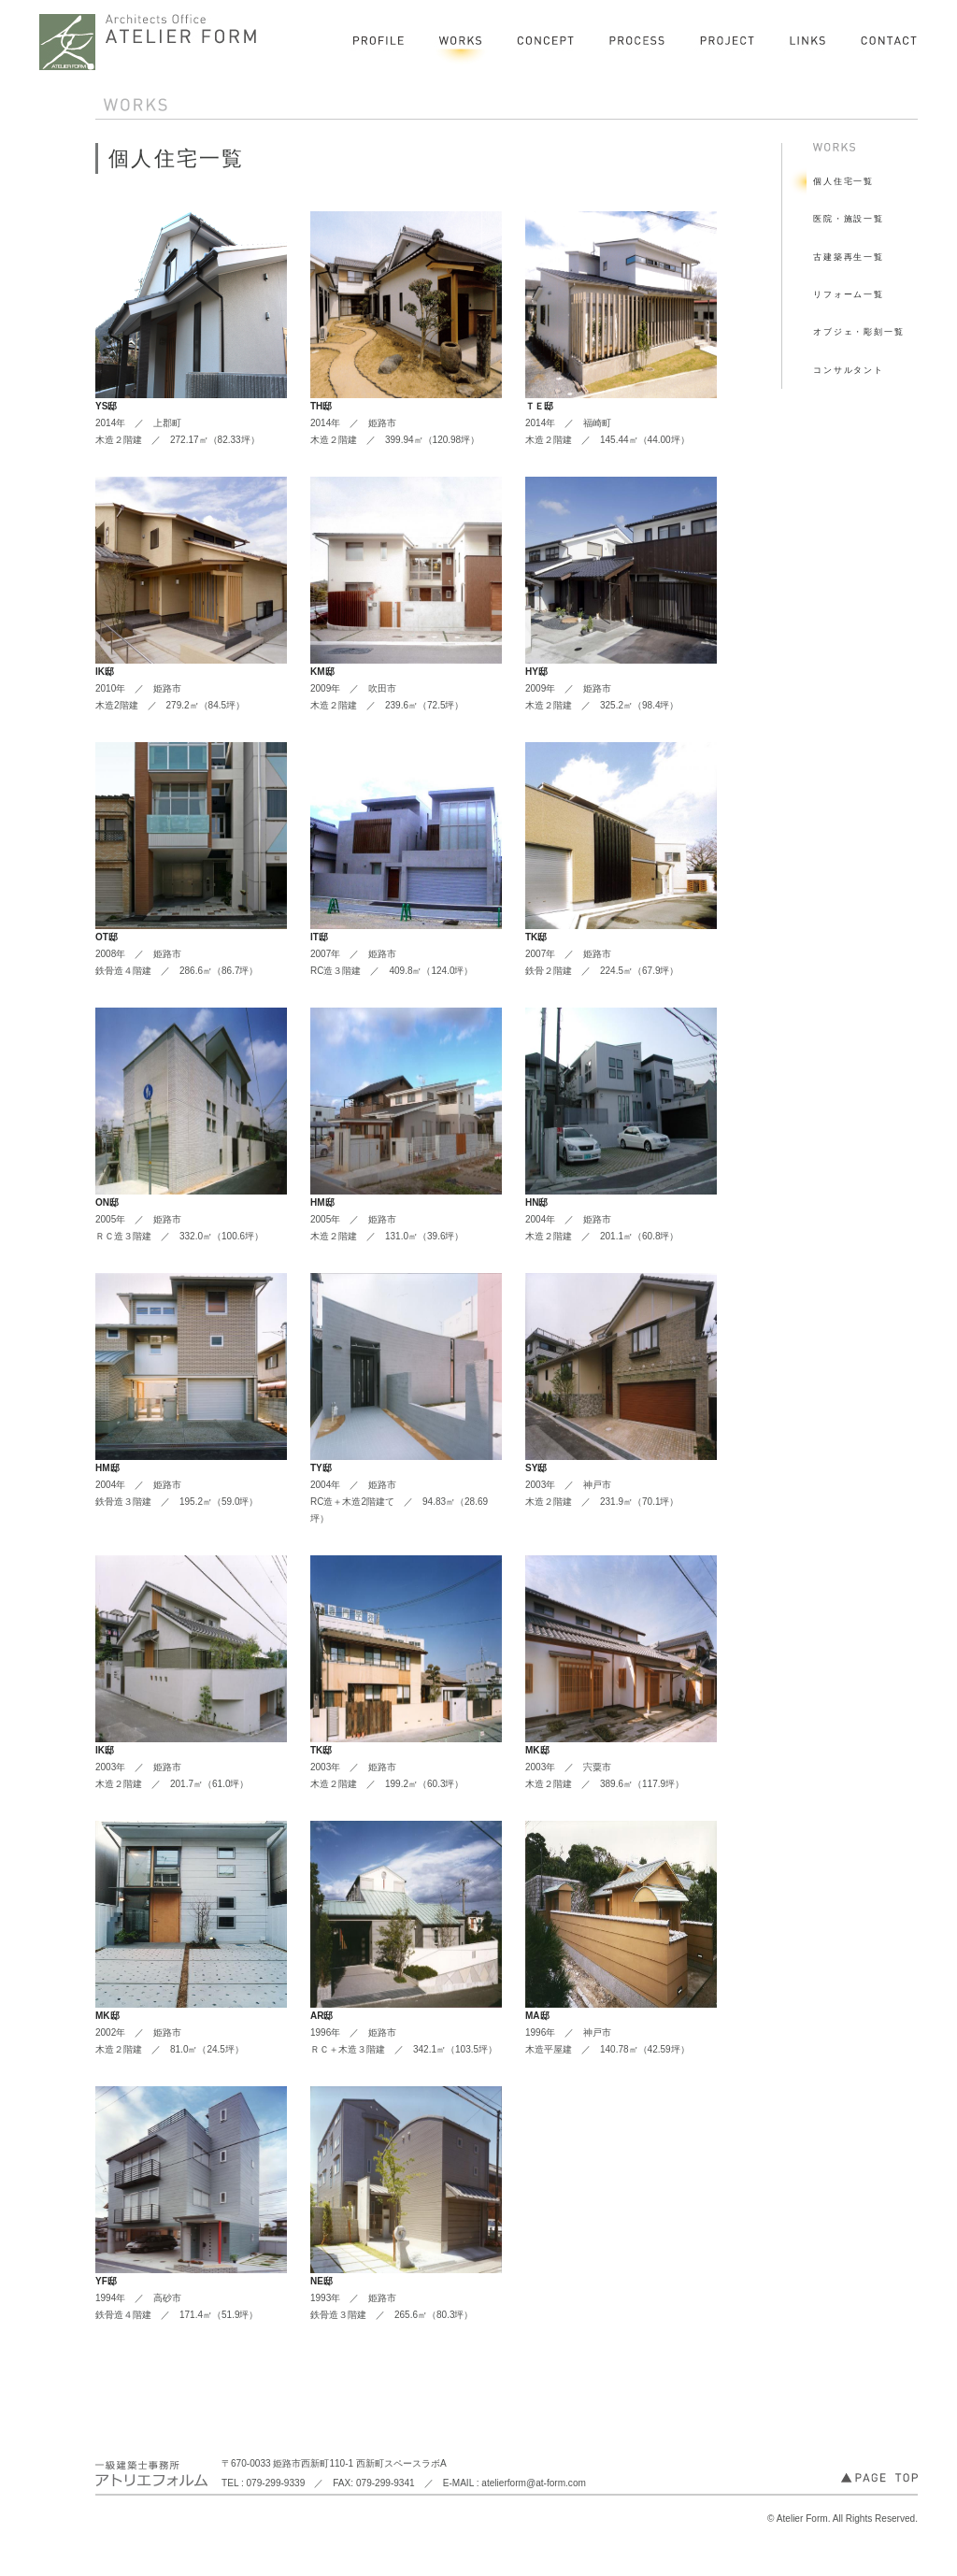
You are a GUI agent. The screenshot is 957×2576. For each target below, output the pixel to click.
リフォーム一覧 (848, 294)
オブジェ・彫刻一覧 (859, 331)
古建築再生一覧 (848, 257)
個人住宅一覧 (843, 181)
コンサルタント (848, 370)
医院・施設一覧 (848, 218)
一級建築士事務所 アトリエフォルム (149, 42)
